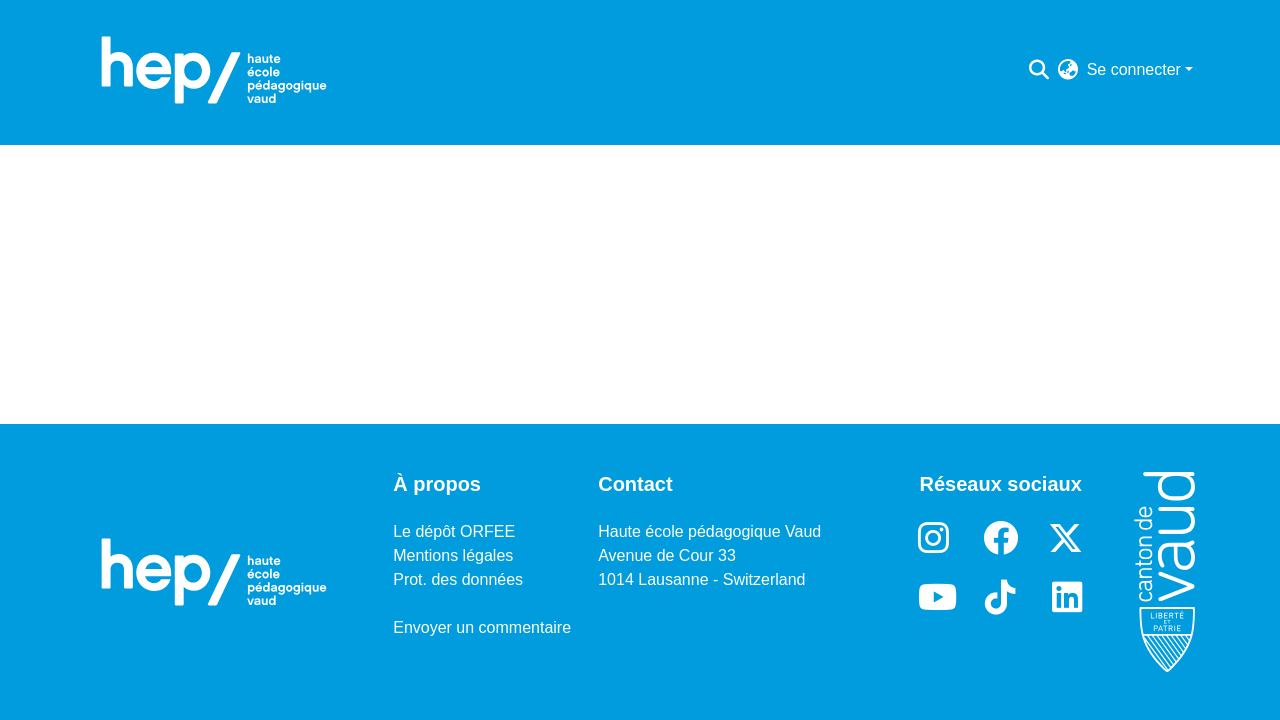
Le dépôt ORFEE (454, 531)
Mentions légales (453, 555)
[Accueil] (214, 70)
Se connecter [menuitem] (1134, 69)
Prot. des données (458, 579)
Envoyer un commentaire (482, 627)
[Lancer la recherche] (1039, 70)
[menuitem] (1068, 70)
